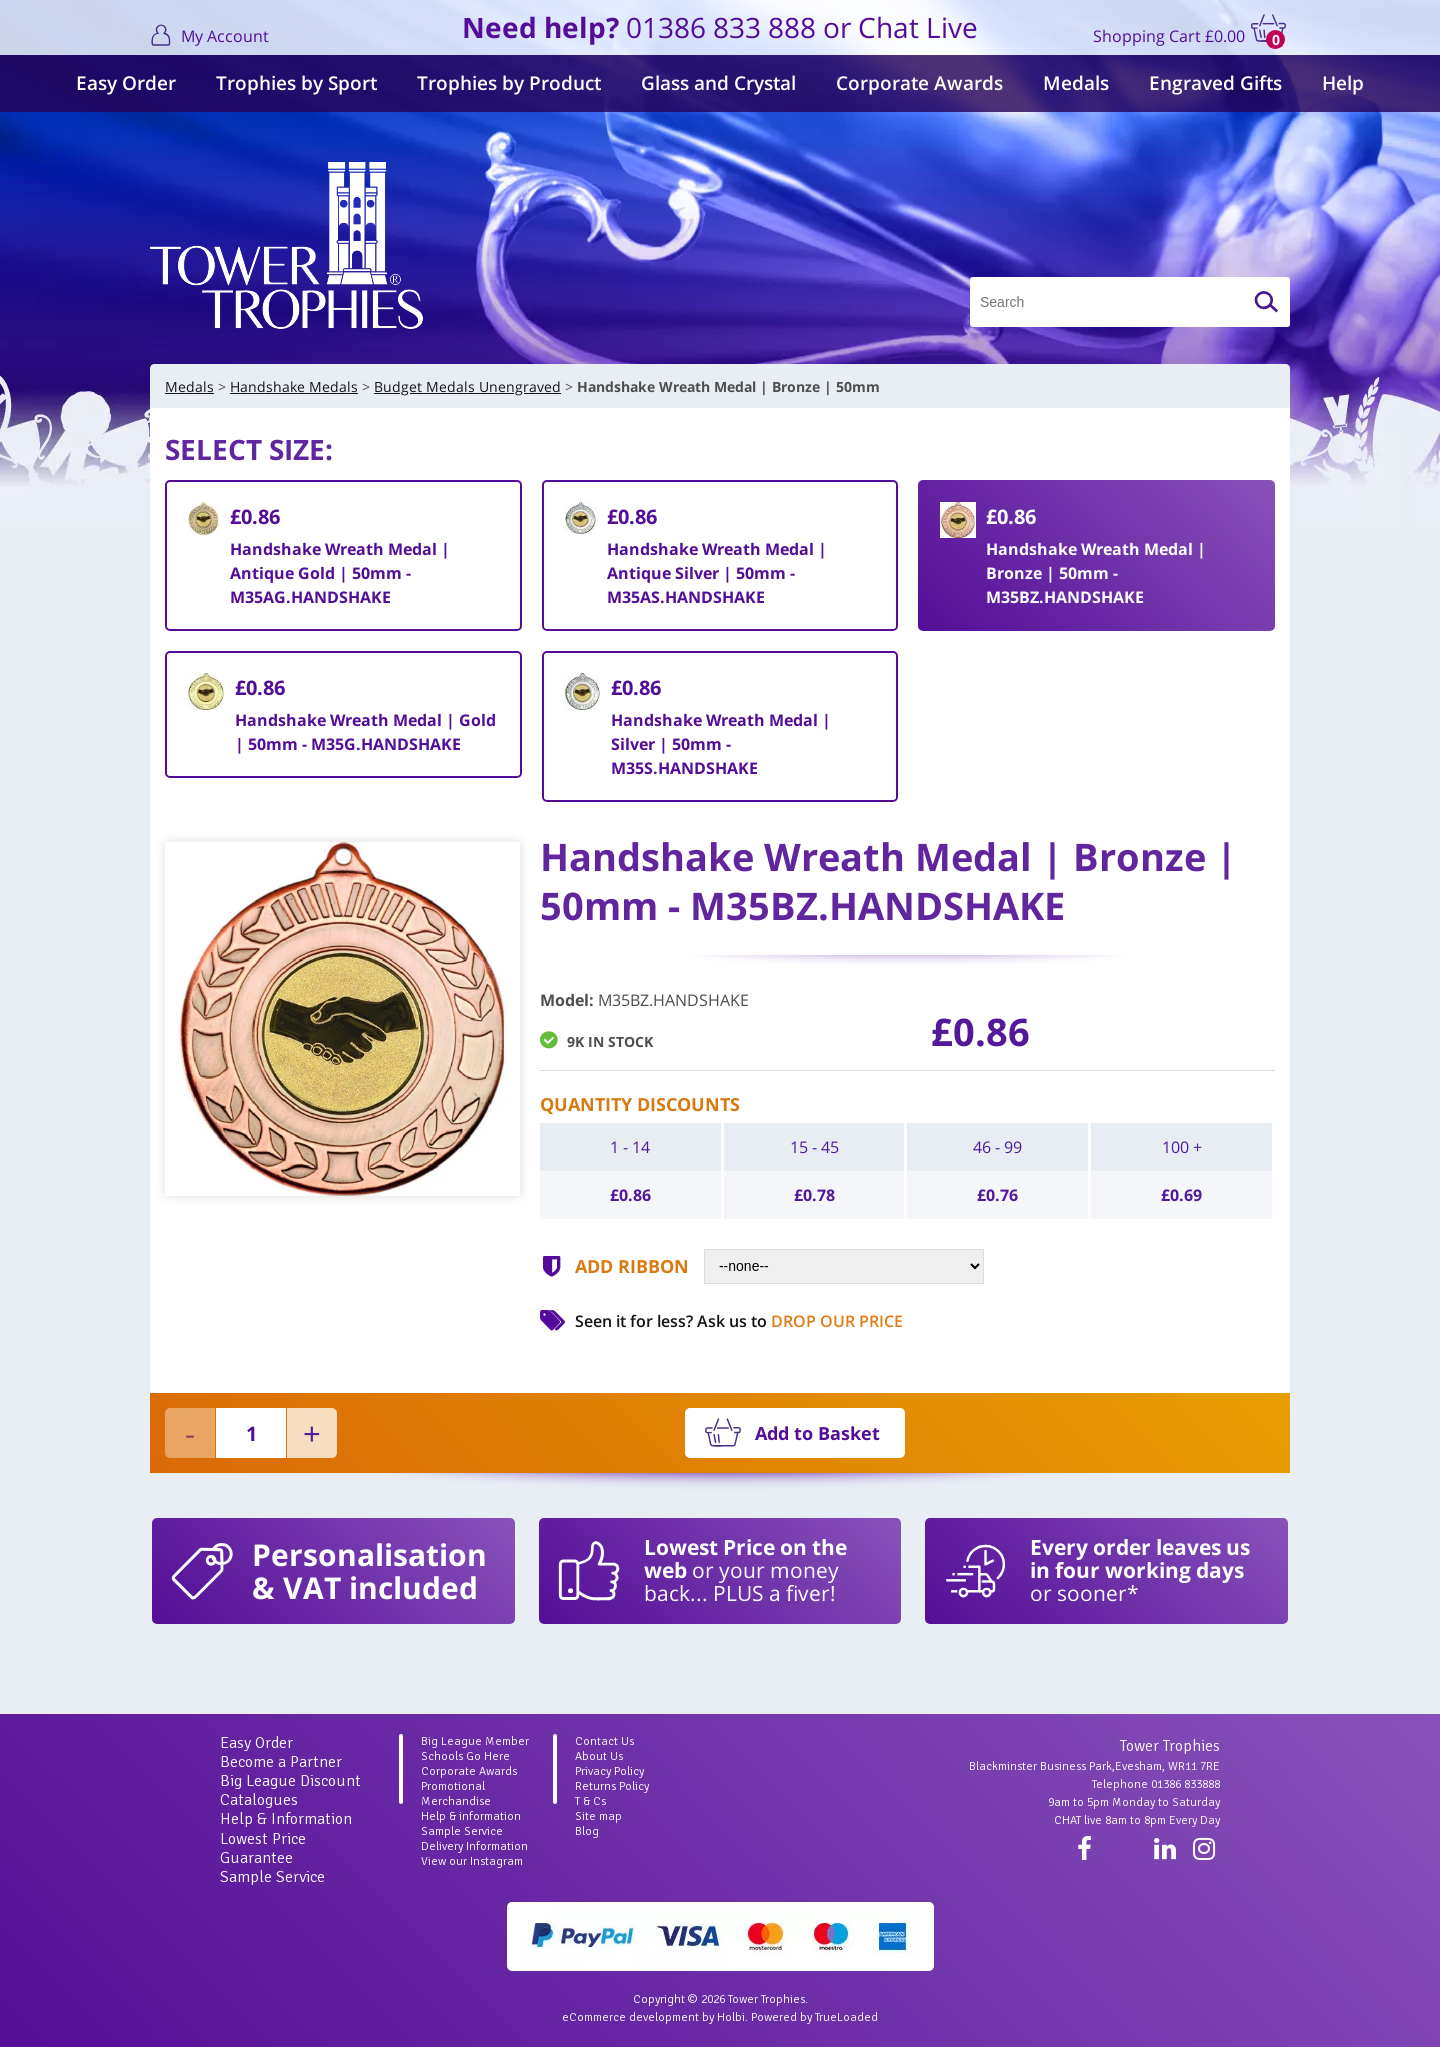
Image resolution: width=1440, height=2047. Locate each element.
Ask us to (800, 1321)
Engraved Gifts (1215, 83)
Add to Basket (817, 1433)
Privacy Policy (609, 1771)
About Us (599, 1756)
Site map (598, 1816)
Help (1343, 83)
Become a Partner (281, 1762)
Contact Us (604, 1741)
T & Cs (590, 1801)
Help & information (471, 1816)
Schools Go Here (465, 1756)
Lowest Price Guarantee (263, 1848)
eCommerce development (630, 2017)
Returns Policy (612, 1786)
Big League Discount (290, 1781)
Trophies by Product (509, 83)
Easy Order (126, 83)
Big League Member (475, 1741)
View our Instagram (472, 1861)
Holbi (731, 2017)
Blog (587, 1831)
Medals (1076, 83)
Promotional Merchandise (456, 1794)
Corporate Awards (919, 83)
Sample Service (272, 1877)
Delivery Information (474, 1846)
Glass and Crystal (718, 83)
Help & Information (286, 1819)
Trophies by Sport (296, 83)
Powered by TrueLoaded (814, 2017)
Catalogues (259, 1800)
